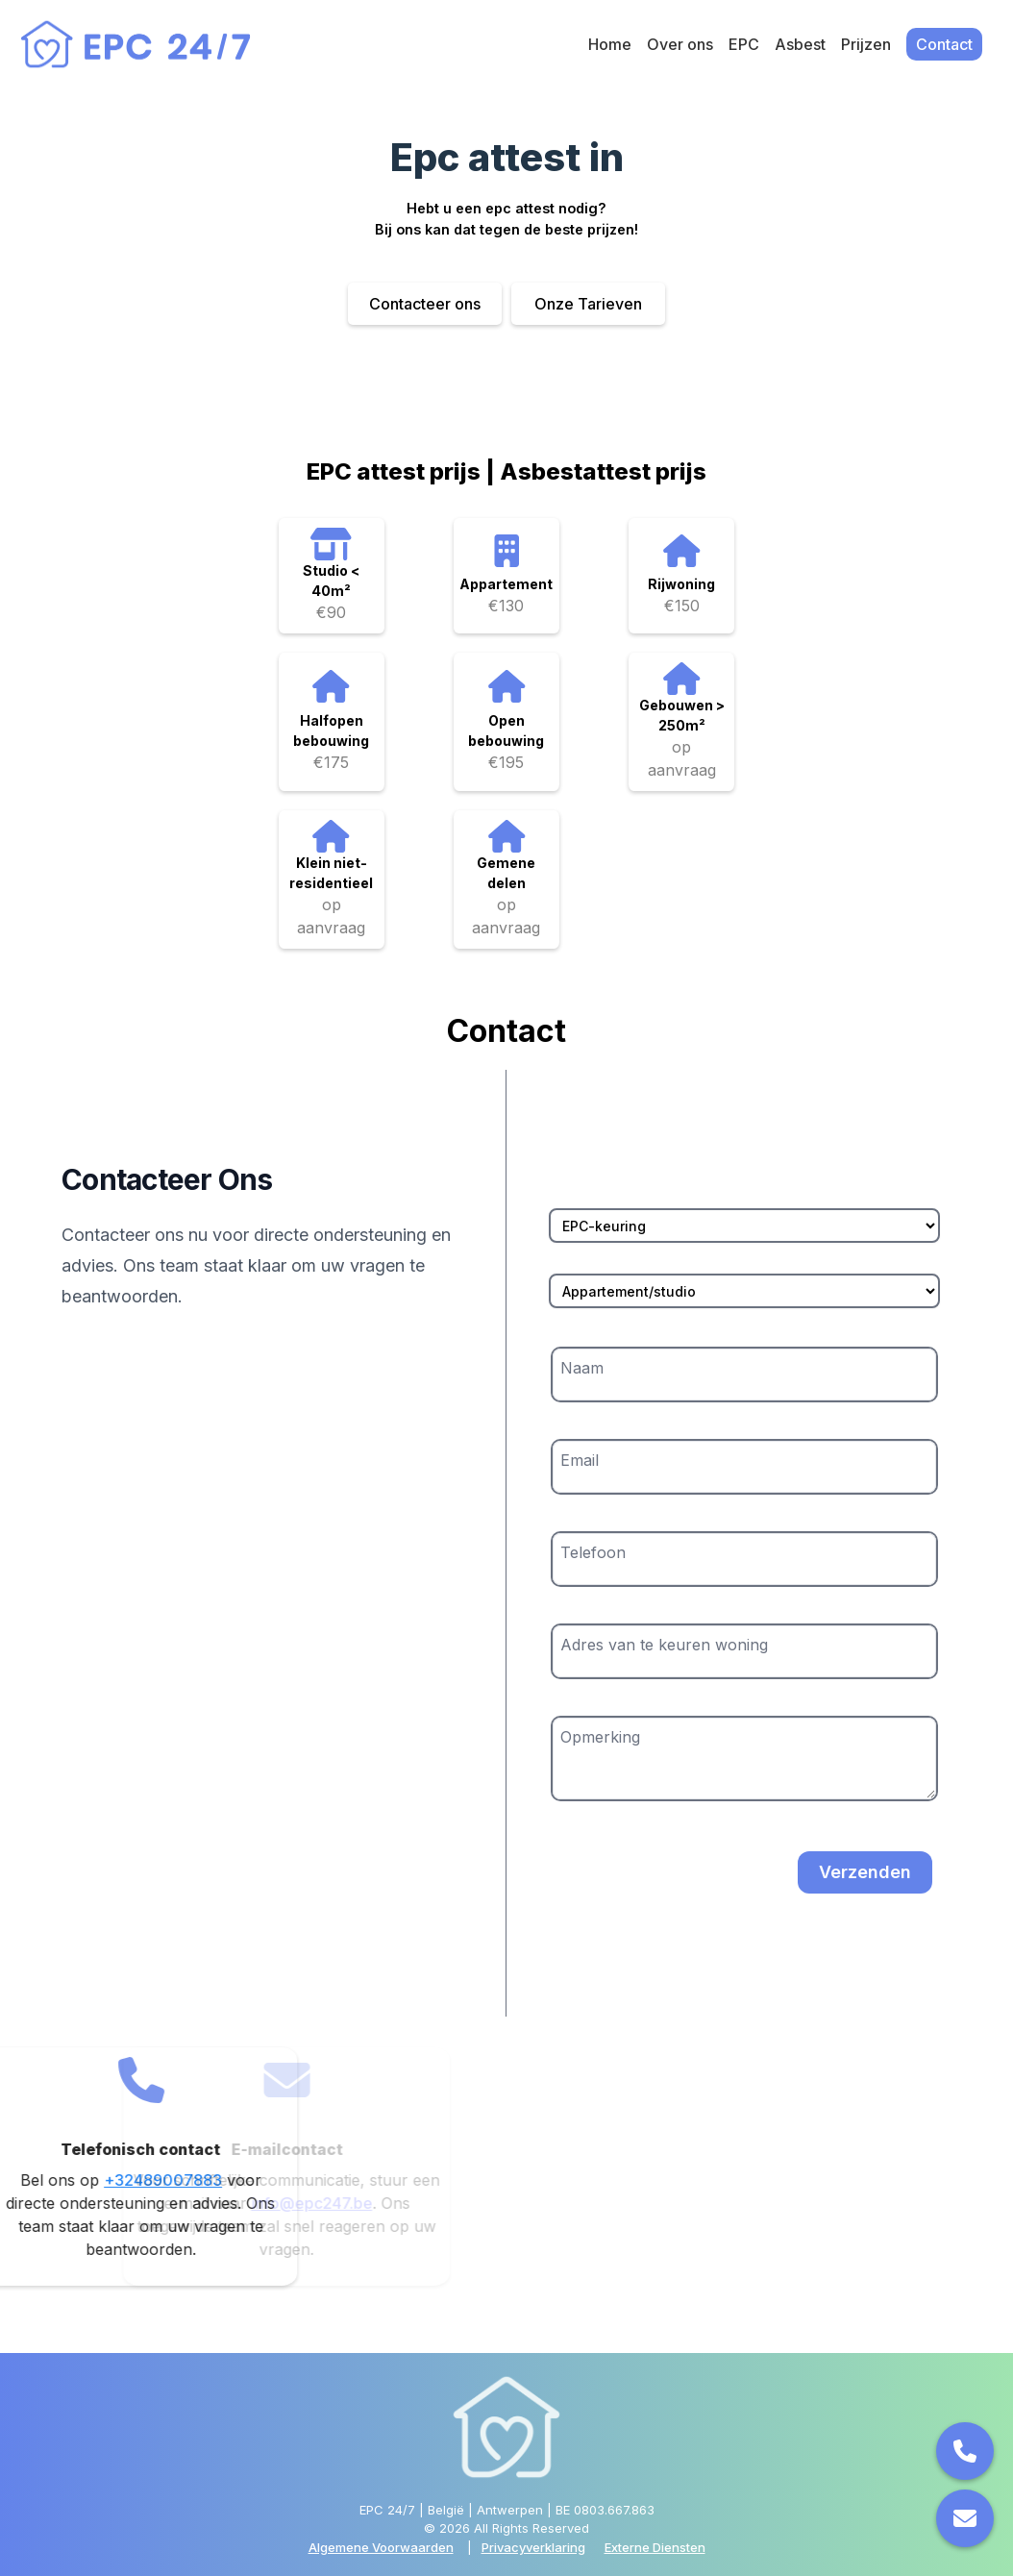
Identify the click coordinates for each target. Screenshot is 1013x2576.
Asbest (800, 44)
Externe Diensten (655, 2547)
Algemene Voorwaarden (381, 2547)
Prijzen (866, 44)
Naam (582, 1367)
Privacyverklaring (533, 2547)
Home (609, 44)
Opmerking (600, 1736)
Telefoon (593, 1552)
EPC (744, 44)
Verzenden (865, 1872)
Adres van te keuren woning (664, 1644)
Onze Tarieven (588, 303)
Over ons (680, 44)
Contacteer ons (425, 303)
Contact (944, 44)
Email (579, 1460)
